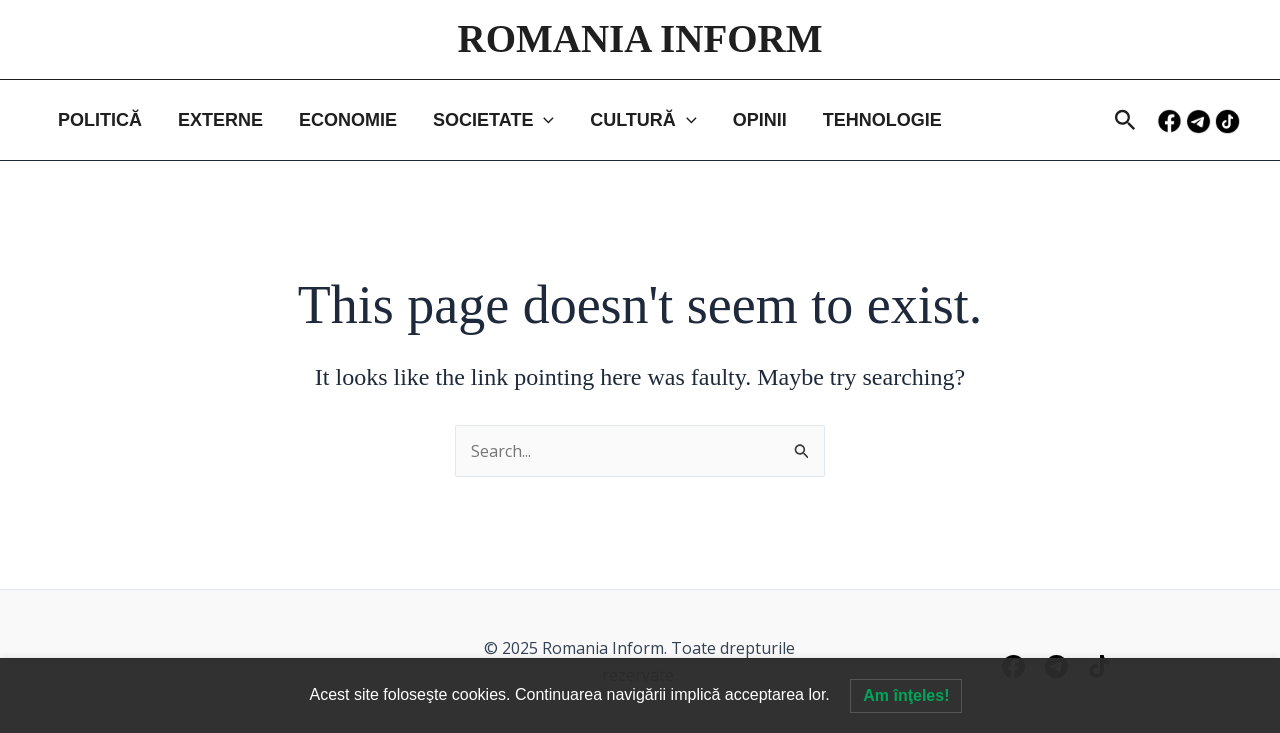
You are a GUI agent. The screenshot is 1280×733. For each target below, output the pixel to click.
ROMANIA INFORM (639, 38)
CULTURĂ (643, 120)
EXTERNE (220, 120)
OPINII (760, 120)
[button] (1125, 121)
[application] (543, 120)
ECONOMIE (348, 120)
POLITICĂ (100, 120)
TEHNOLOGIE (882, 120)
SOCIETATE (493, 120)
